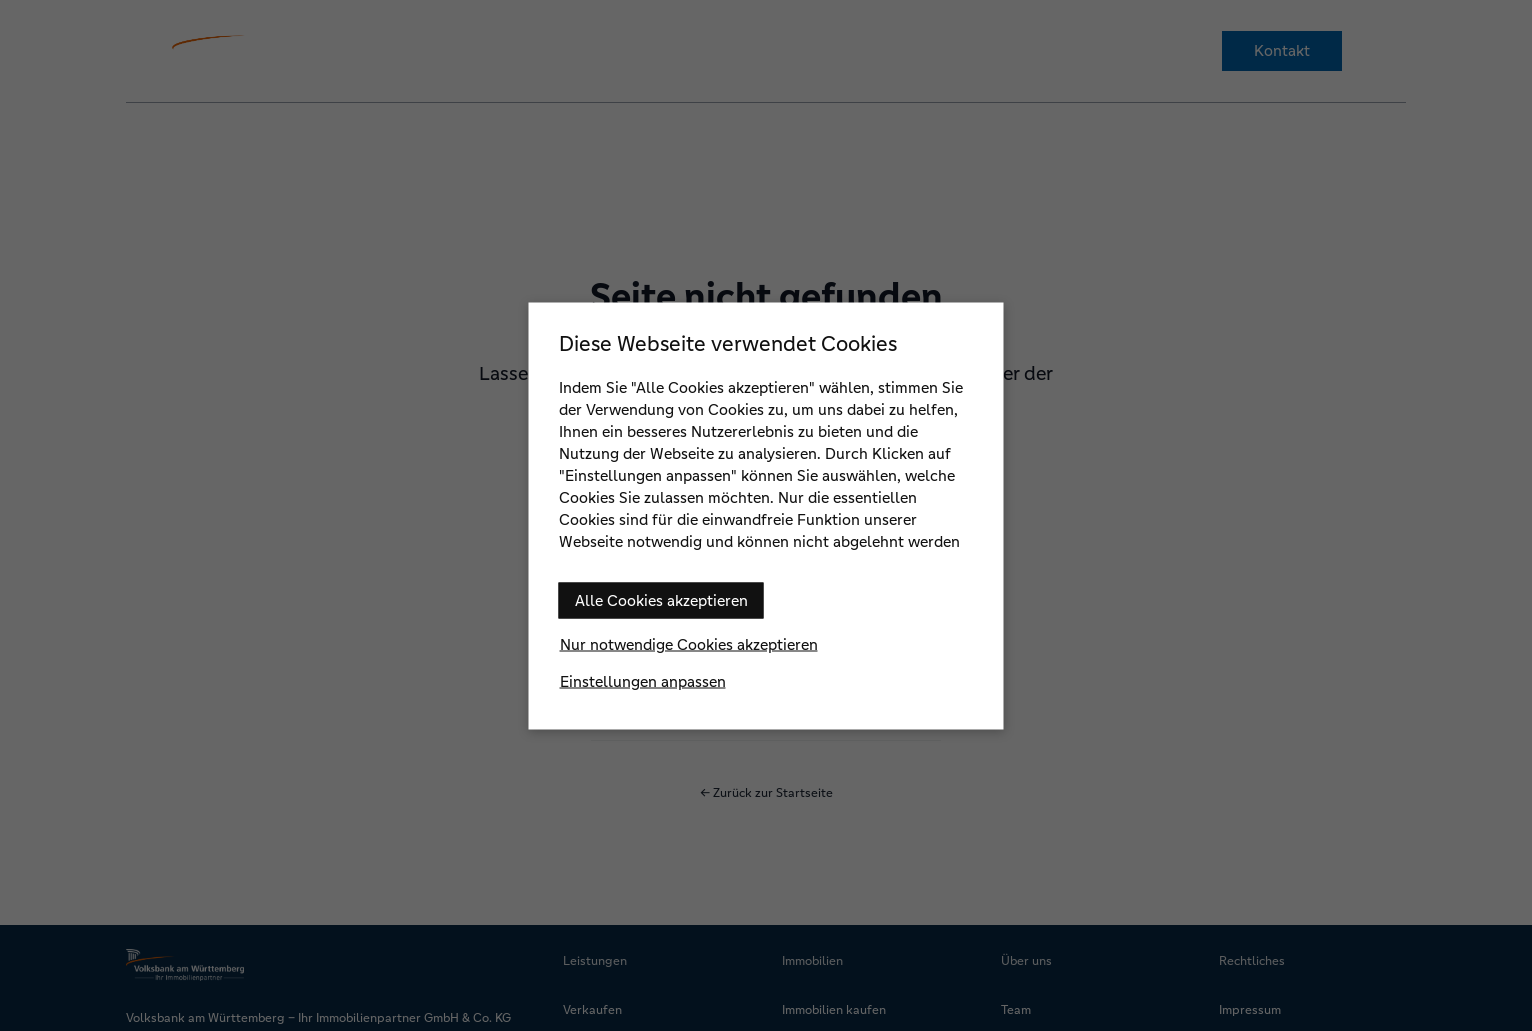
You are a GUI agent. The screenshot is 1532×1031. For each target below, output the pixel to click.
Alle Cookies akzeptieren (661, 599)
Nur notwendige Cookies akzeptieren (689, 643)
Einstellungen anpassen (643, 680)
